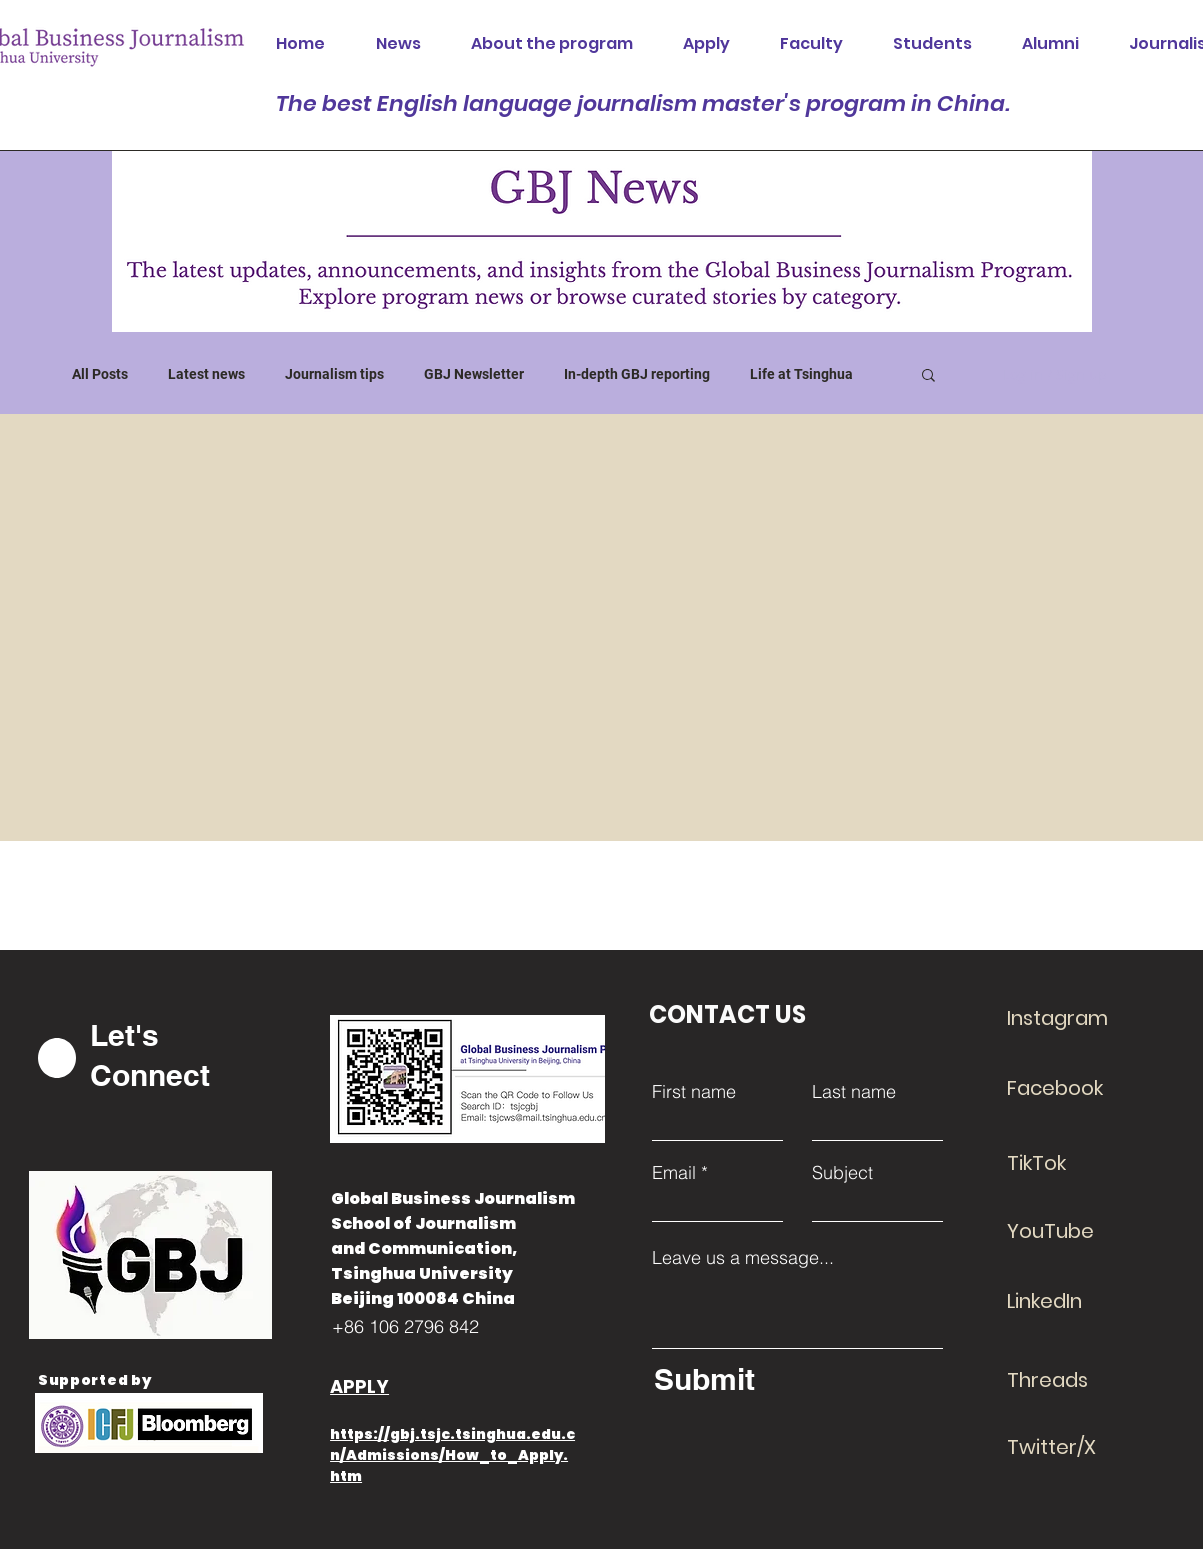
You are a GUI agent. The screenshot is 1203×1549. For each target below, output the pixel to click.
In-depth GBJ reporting (637, 374)
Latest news (206, 374)
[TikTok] (1078, 1163)
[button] (928, 376)
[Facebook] (1078, 1088)
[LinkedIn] (1078, 1301)
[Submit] (793, 1379)
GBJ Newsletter (474, 374)
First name (694, 1092)
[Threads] (1078, 1380)
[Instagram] (1078, 1018)
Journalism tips (334, 374)
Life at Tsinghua (801, 374)
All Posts (100, 374)
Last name (854, 1092)
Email (674, 1173)
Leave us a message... (743, 1258)
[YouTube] (1078, 1231)
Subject (842, 1173)
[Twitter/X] (1078, 1447)
